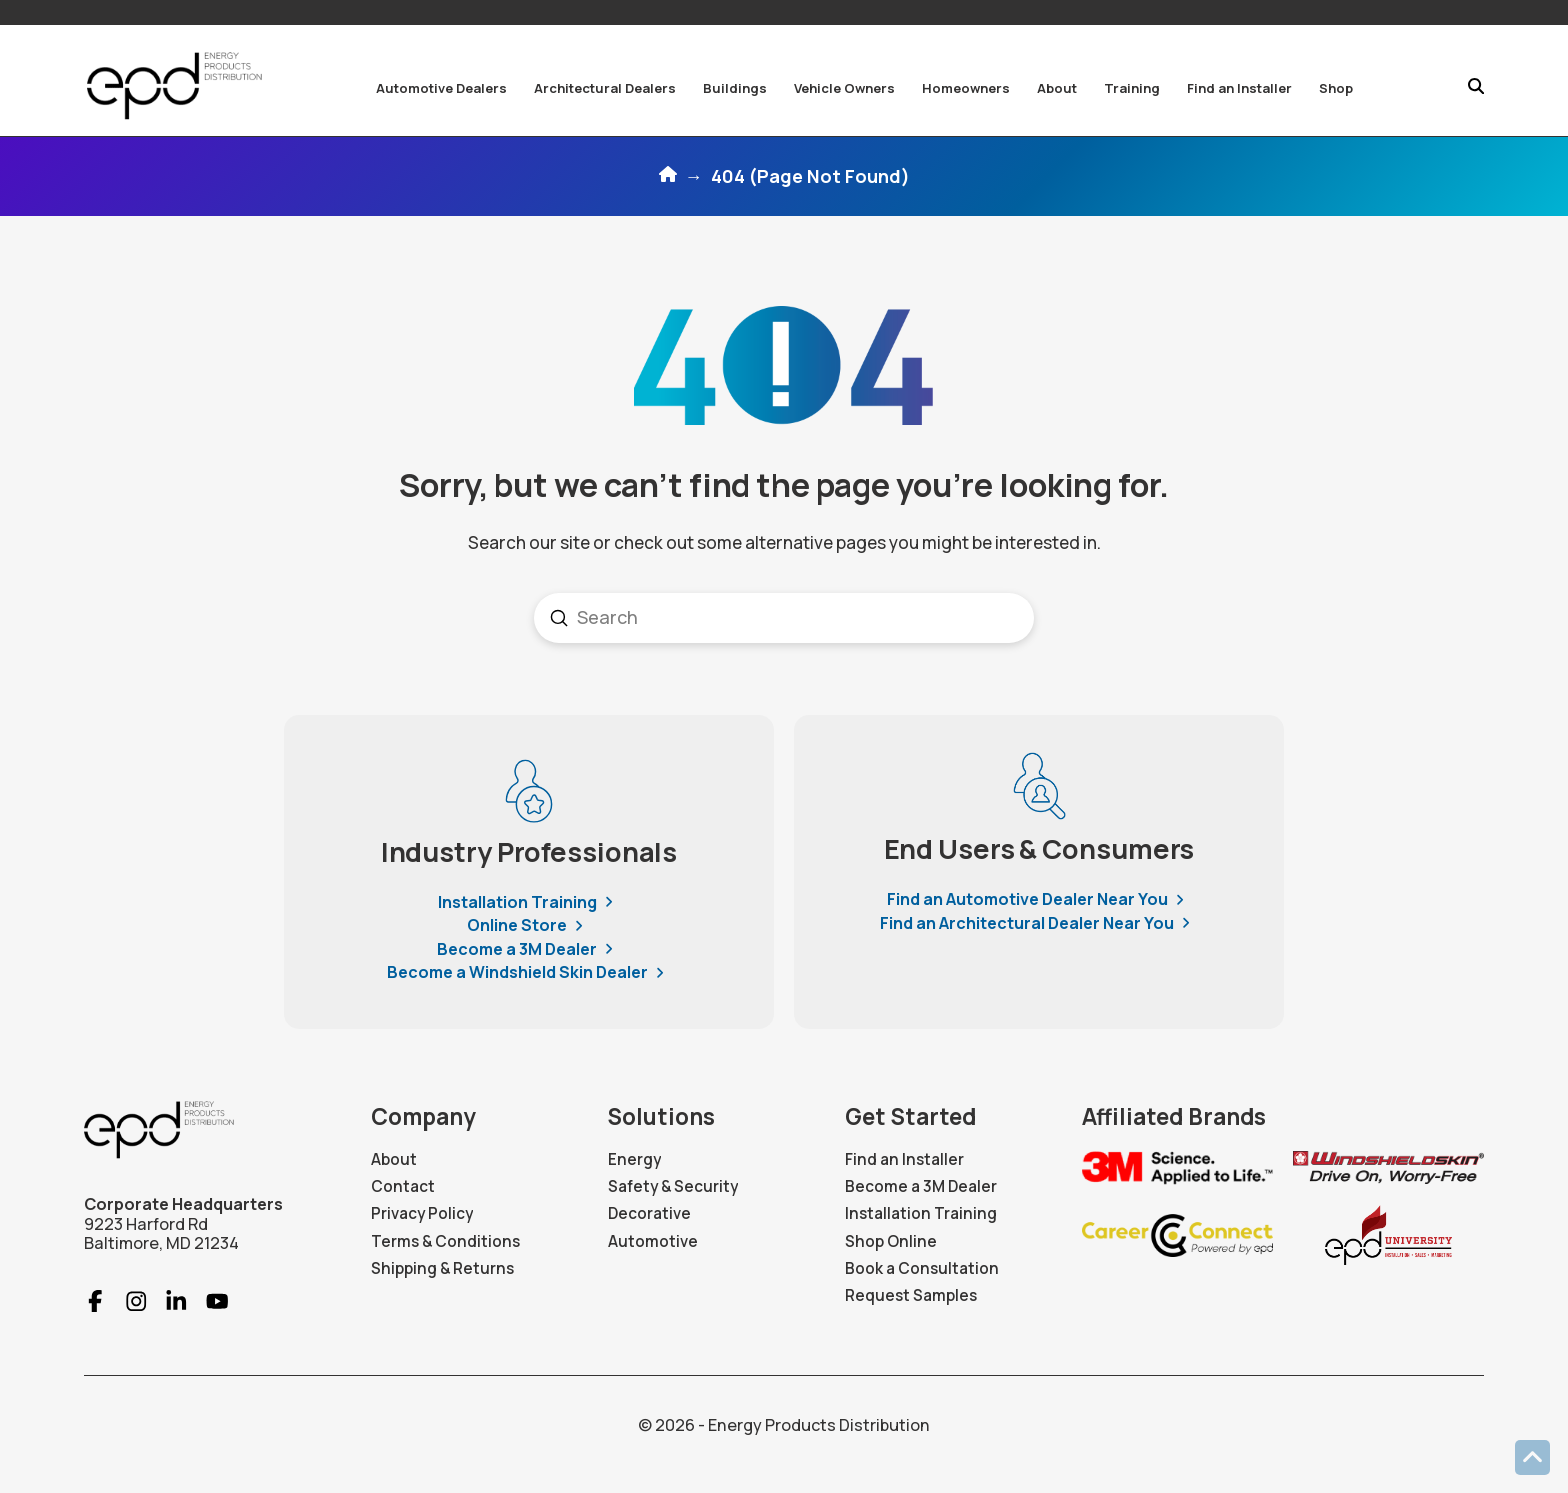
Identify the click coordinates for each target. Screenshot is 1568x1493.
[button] (441, 88)
